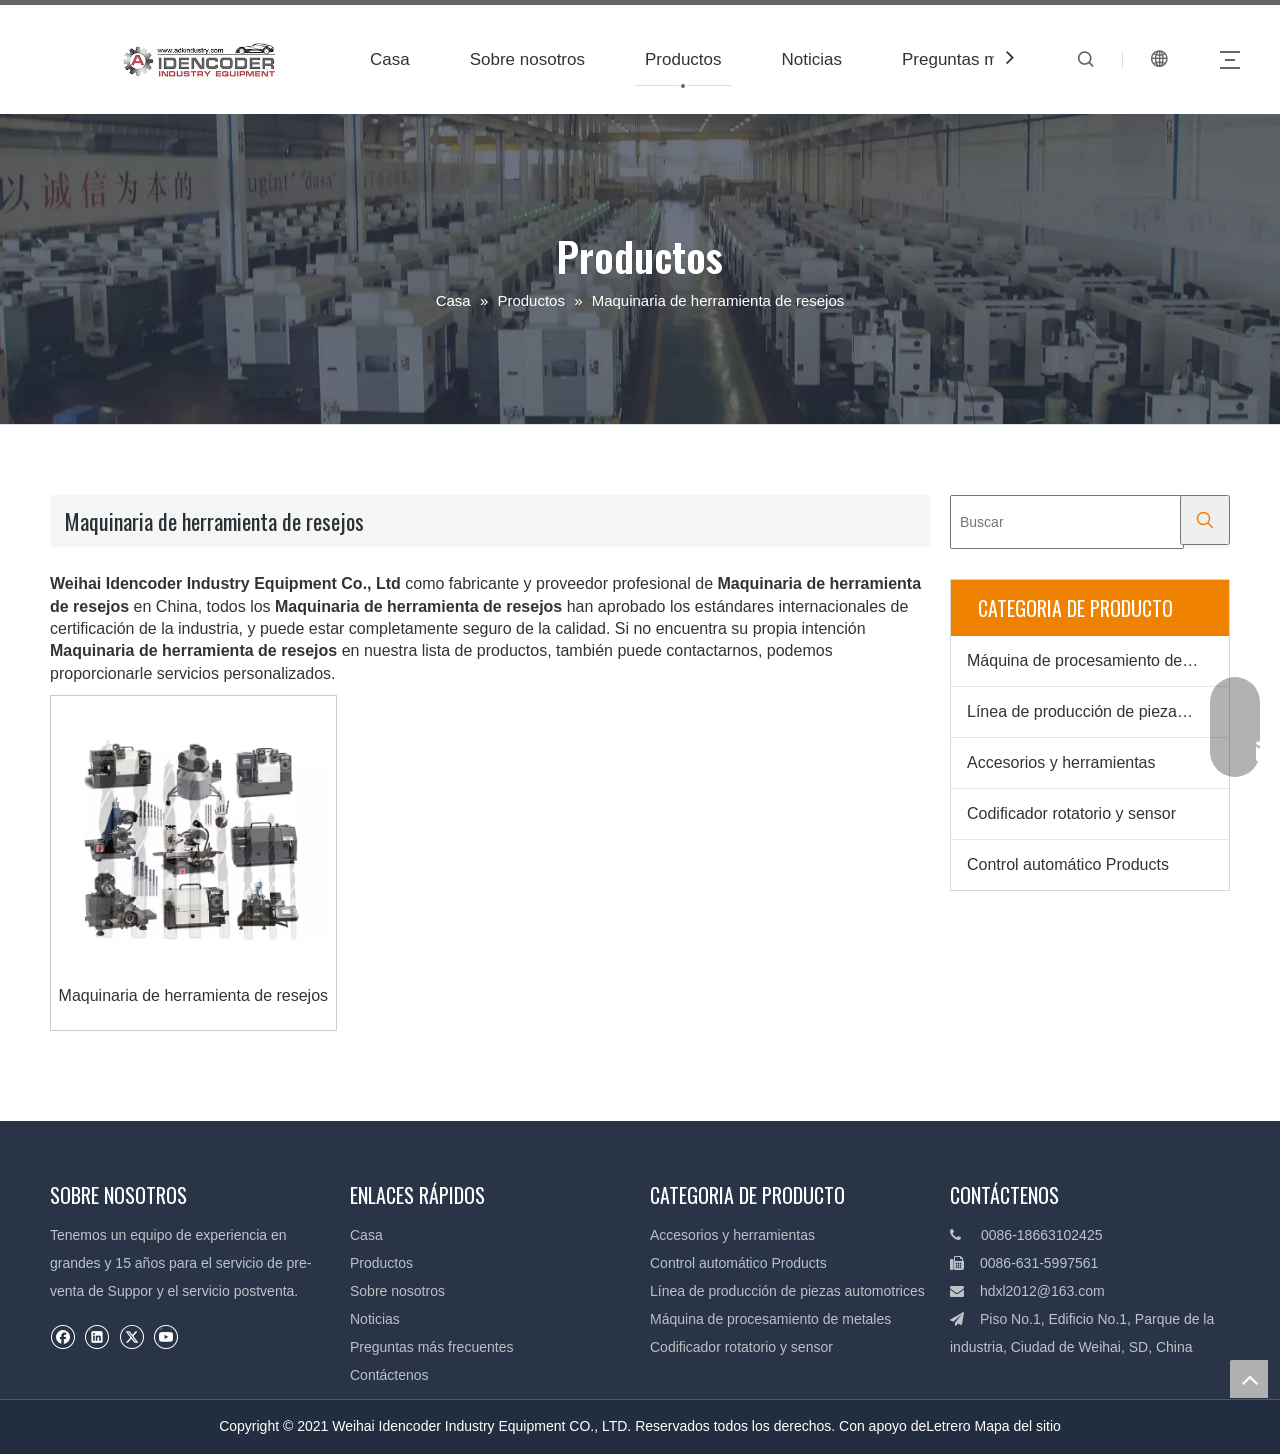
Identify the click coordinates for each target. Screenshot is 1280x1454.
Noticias (812, 59)
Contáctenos (389, 1375)
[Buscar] (1067, 522)
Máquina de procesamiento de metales (1098, 660)
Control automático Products (1068, 864)
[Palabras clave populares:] (1205, 520)
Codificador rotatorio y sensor (1071, 813)
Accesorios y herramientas (1061, 762)
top (1249, 1379)
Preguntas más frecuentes (431, 1347)
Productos (683, 59)
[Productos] (966, 937)
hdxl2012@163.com (1042, 1291)
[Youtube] (165, 1336)
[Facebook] (62, 1336)
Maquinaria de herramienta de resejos (193, 995)
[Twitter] (131, 1336)
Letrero (948, 1426)
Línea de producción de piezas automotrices (1098, 711)
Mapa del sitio (1017, 1426)
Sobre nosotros (527, 59)
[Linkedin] (96, 1336)
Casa (390, 59)
